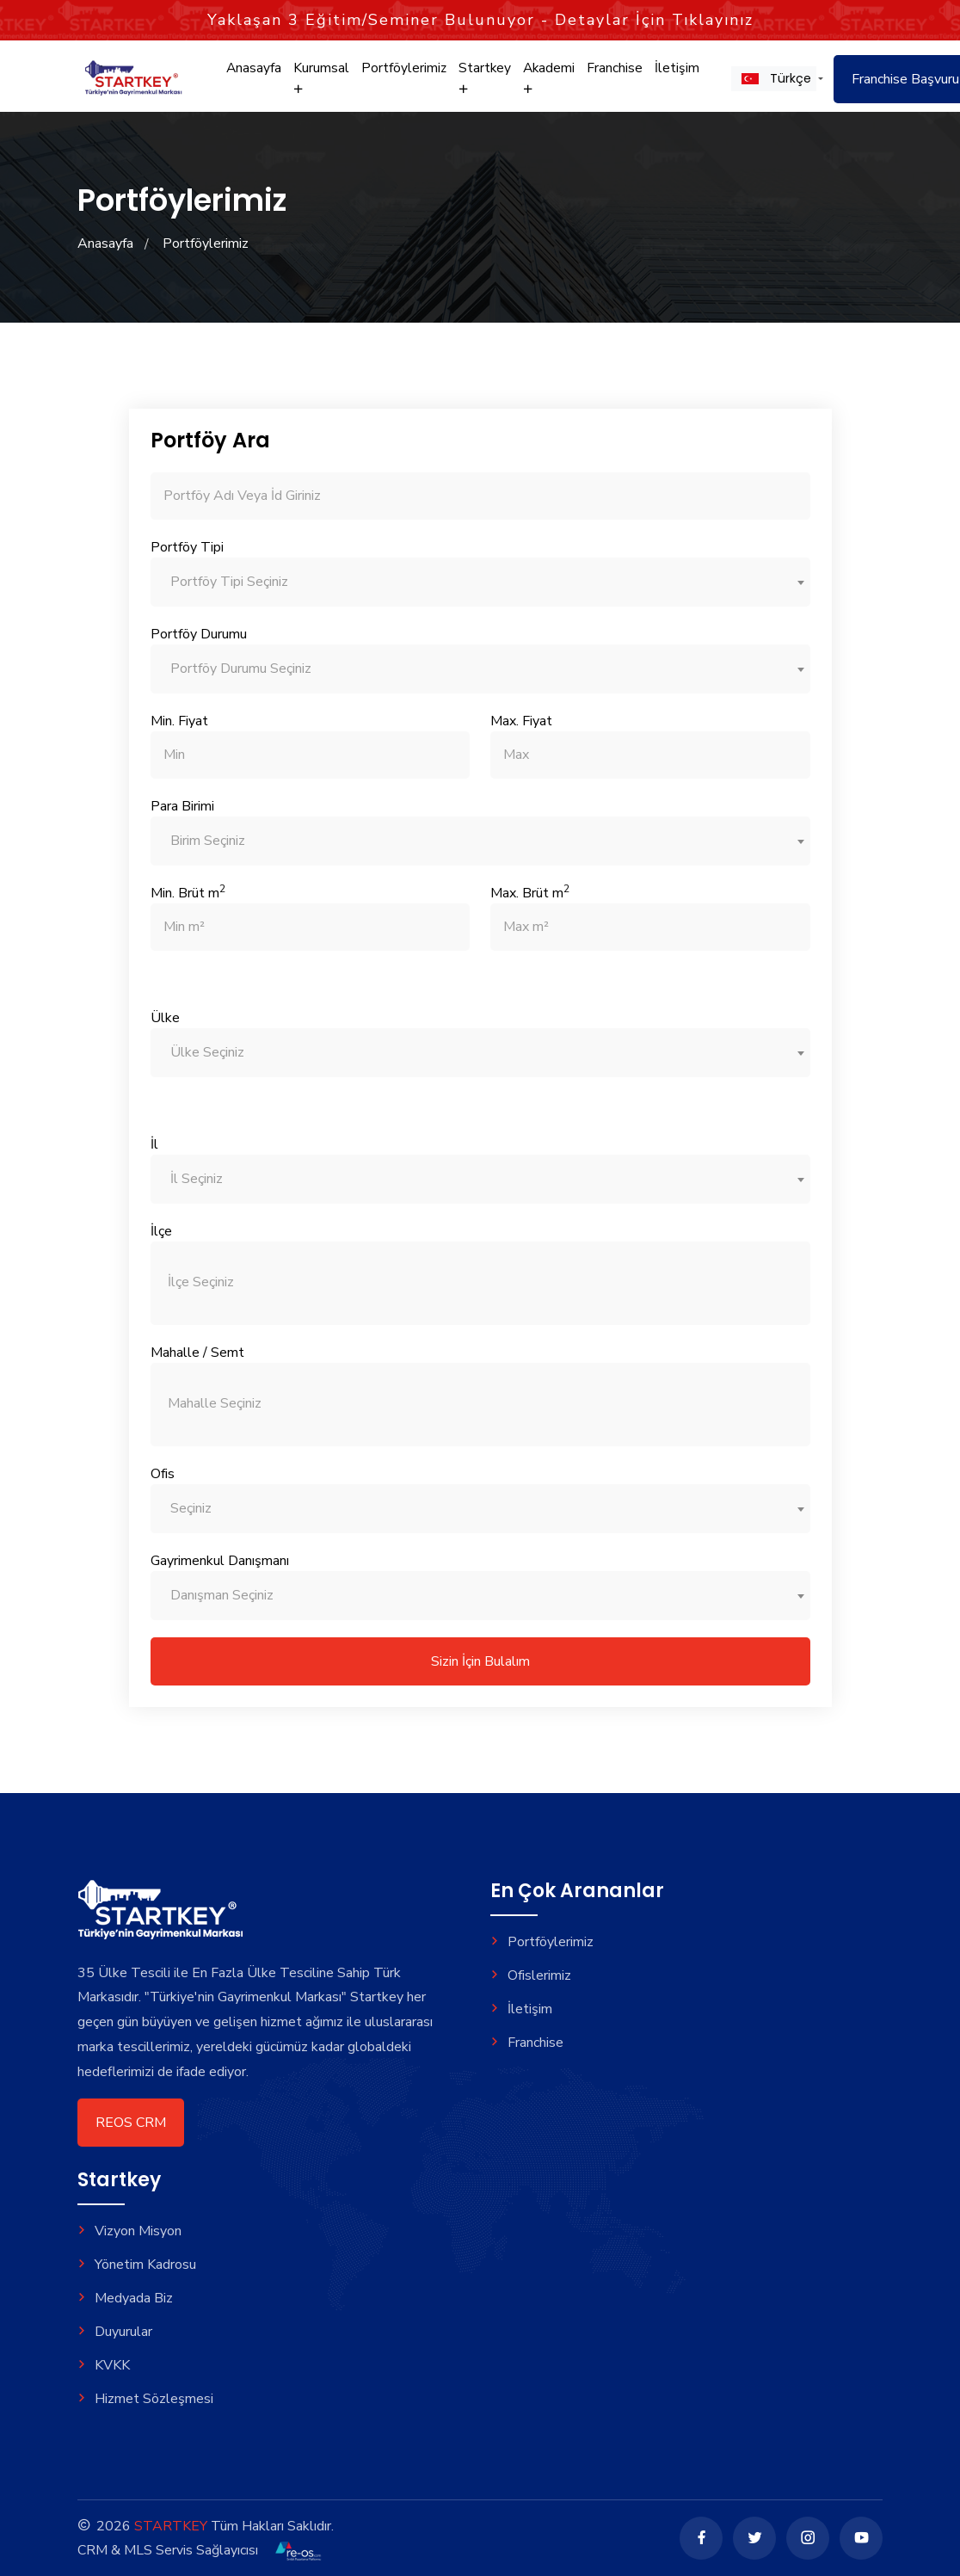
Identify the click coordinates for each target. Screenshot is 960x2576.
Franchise (609, 75)
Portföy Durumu (199, 634)
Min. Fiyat (179, 721)
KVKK (103, 2365)
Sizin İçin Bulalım (480, 1661)
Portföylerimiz (400, 75)
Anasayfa (253, 75)
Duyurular (114, 2331)
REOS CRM (130, 2122)
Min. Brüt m (188, 893)
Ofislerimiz (530, 1975)
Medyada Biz (125, 2298)
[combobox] (480, 582)
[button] (766, 85)
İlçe (161, 1231)
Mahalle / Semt (197, 1352)
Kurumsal (319, 84)
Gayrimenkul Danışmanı (220, 1560)
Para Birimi (182, 806)
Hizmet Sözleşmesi (145, 2398)
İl (154, 1144)
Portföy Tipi (187, 547)
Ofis (163, 1473)
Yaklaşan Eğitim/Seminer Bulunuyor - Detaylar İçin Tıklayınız (480, 19)
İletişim (670, 75)
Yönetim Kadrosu (136, 2264)
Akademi (543, 84)
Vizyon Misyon (129, 2231)
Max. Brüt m (529, 893)
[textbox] (480, 582)
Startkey (480, 84)
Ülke (165, 1017)
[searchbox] (419, 1282)
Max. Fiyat (521, 721)
